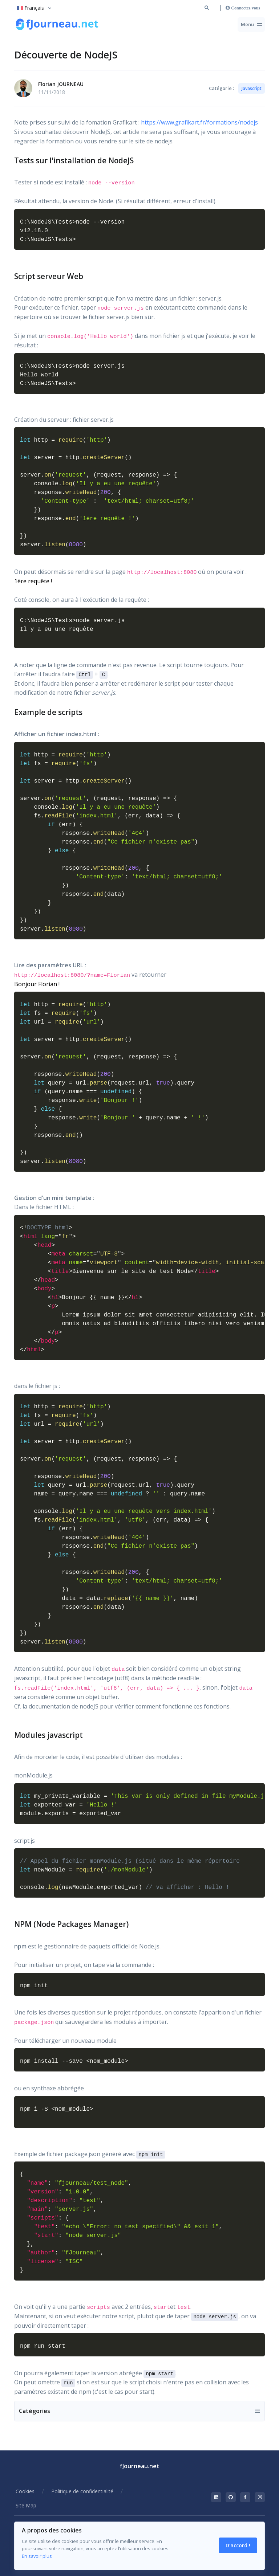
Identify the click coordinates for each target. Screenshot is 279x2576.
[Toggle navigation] (251, 24)
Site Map (26, 2505)
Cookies (25, 2491)
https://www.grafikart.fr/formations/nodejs (199, 122)
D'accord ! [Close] (238, 2545)
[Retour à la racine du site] (57, 24)
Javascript (252, 88)
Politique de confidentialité (82, 2491)
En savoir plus (37, 2556)
